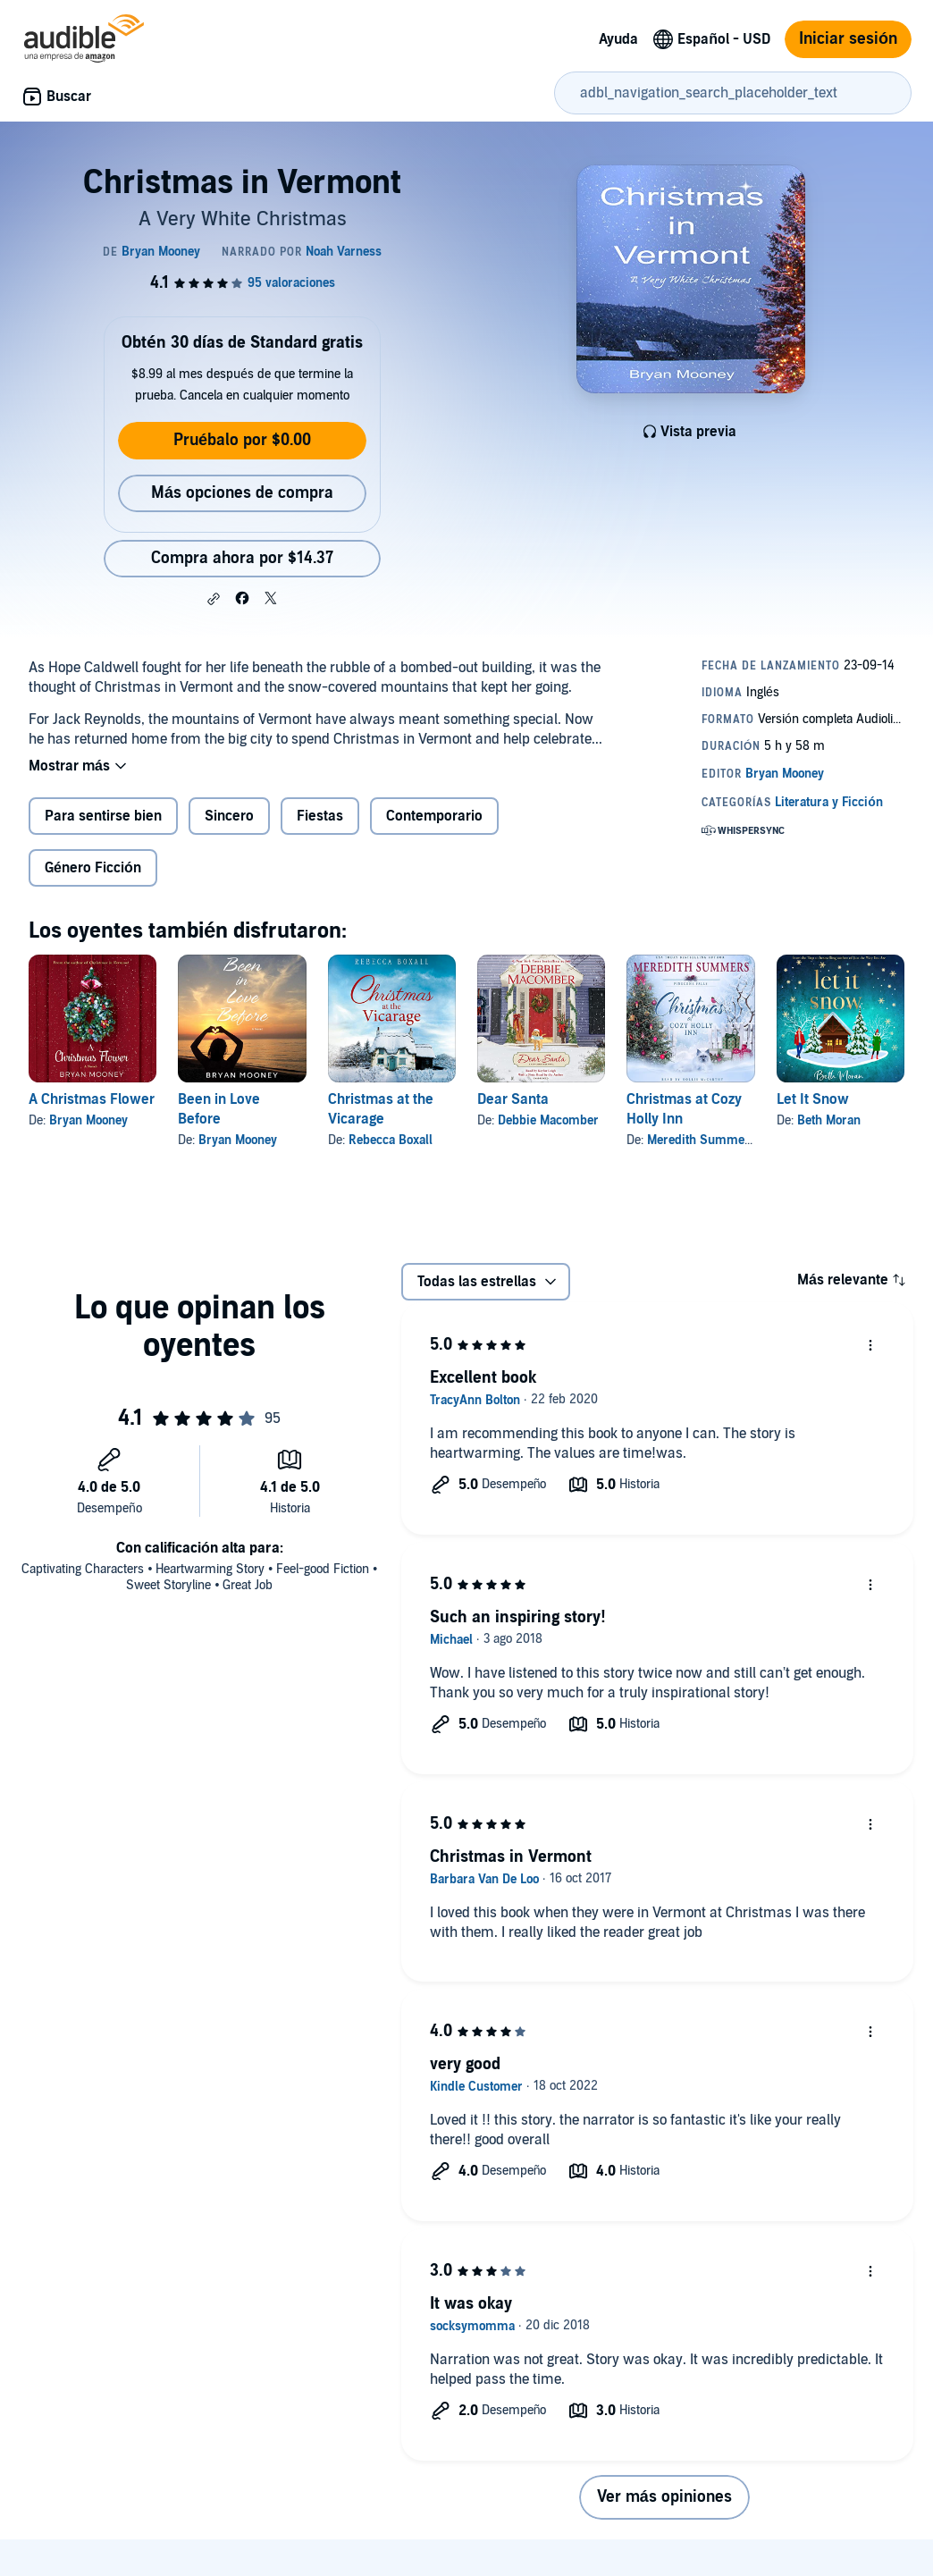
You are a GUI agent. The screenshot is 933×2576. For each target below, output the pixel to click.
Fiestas (320, 816)
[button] (213, 599)
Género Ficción (93, 868)
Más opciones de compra (242, 493)
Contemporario (434, 816)
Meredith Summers (701, 1140)
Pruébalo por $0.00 (242, 440)
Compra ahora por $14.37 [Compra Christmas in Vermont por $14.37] (242, 558)
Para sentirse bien (103, 816)
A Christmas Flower (92, 1099)
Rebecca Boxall (391, 1140)
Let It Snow (813, 1099)
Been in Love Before (219, 1109)
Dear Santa (513, 1099)
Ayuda (618, 39)
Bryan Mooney (88, 1120)
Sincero (229, 816)
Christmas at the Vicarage (380, 1109)
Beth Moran (829, 1120)
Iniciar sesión (848, 38)
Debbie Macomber (548, 1120)
